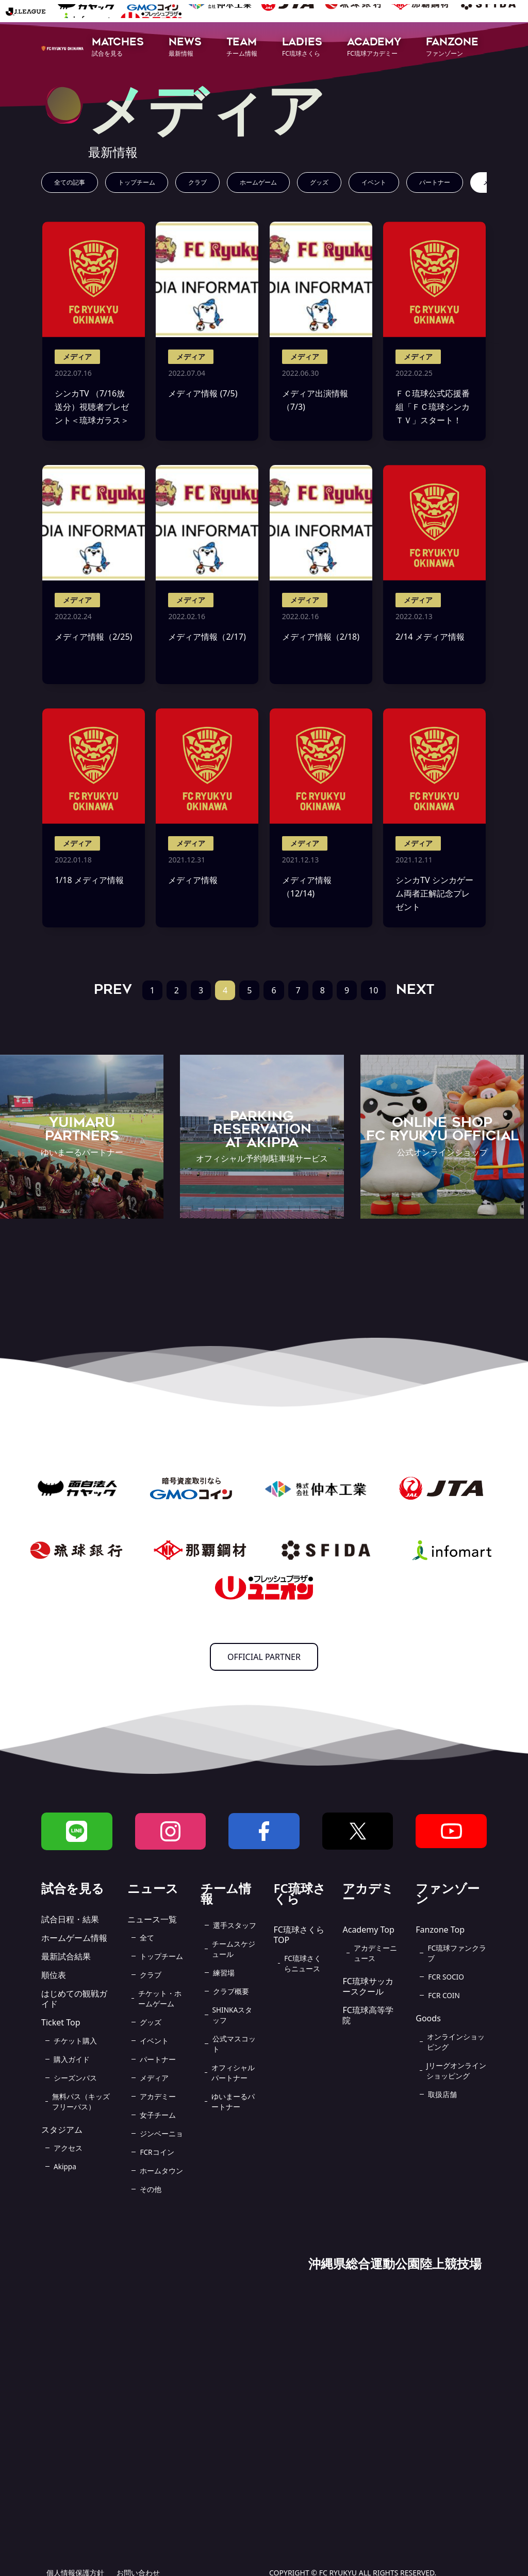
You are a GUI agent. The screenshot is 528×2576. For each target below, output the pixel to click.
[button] (118, 47)
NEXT (415, 989)
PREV (113, 989)
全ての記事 (69, 182)
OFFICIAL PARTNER (264, 1657)
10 (373, 990)
